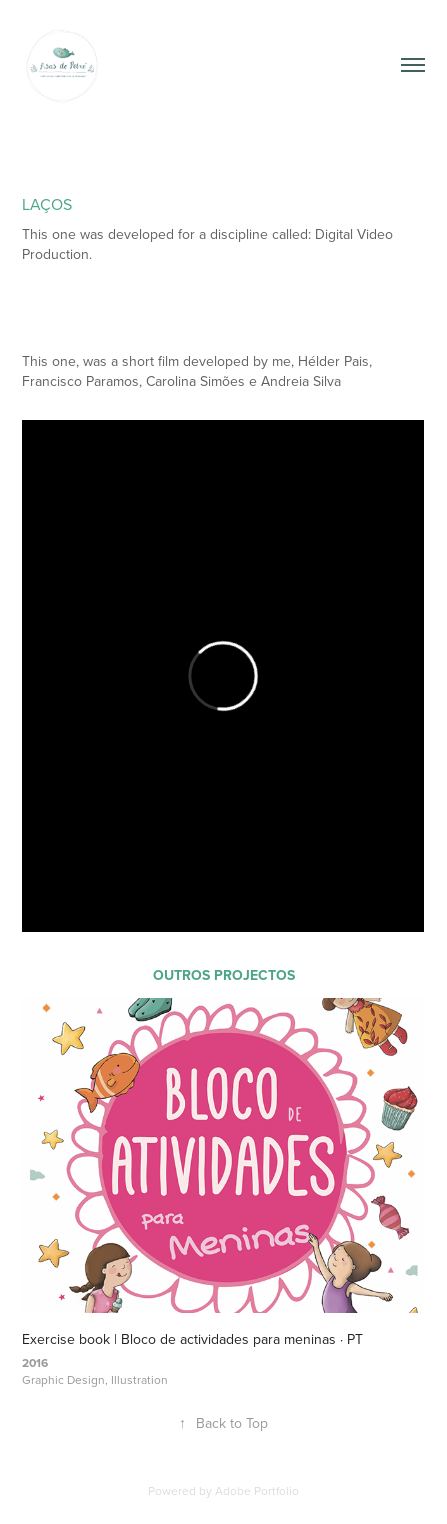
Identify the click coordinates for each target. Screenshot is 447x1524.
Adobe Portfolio (257, 1490)
